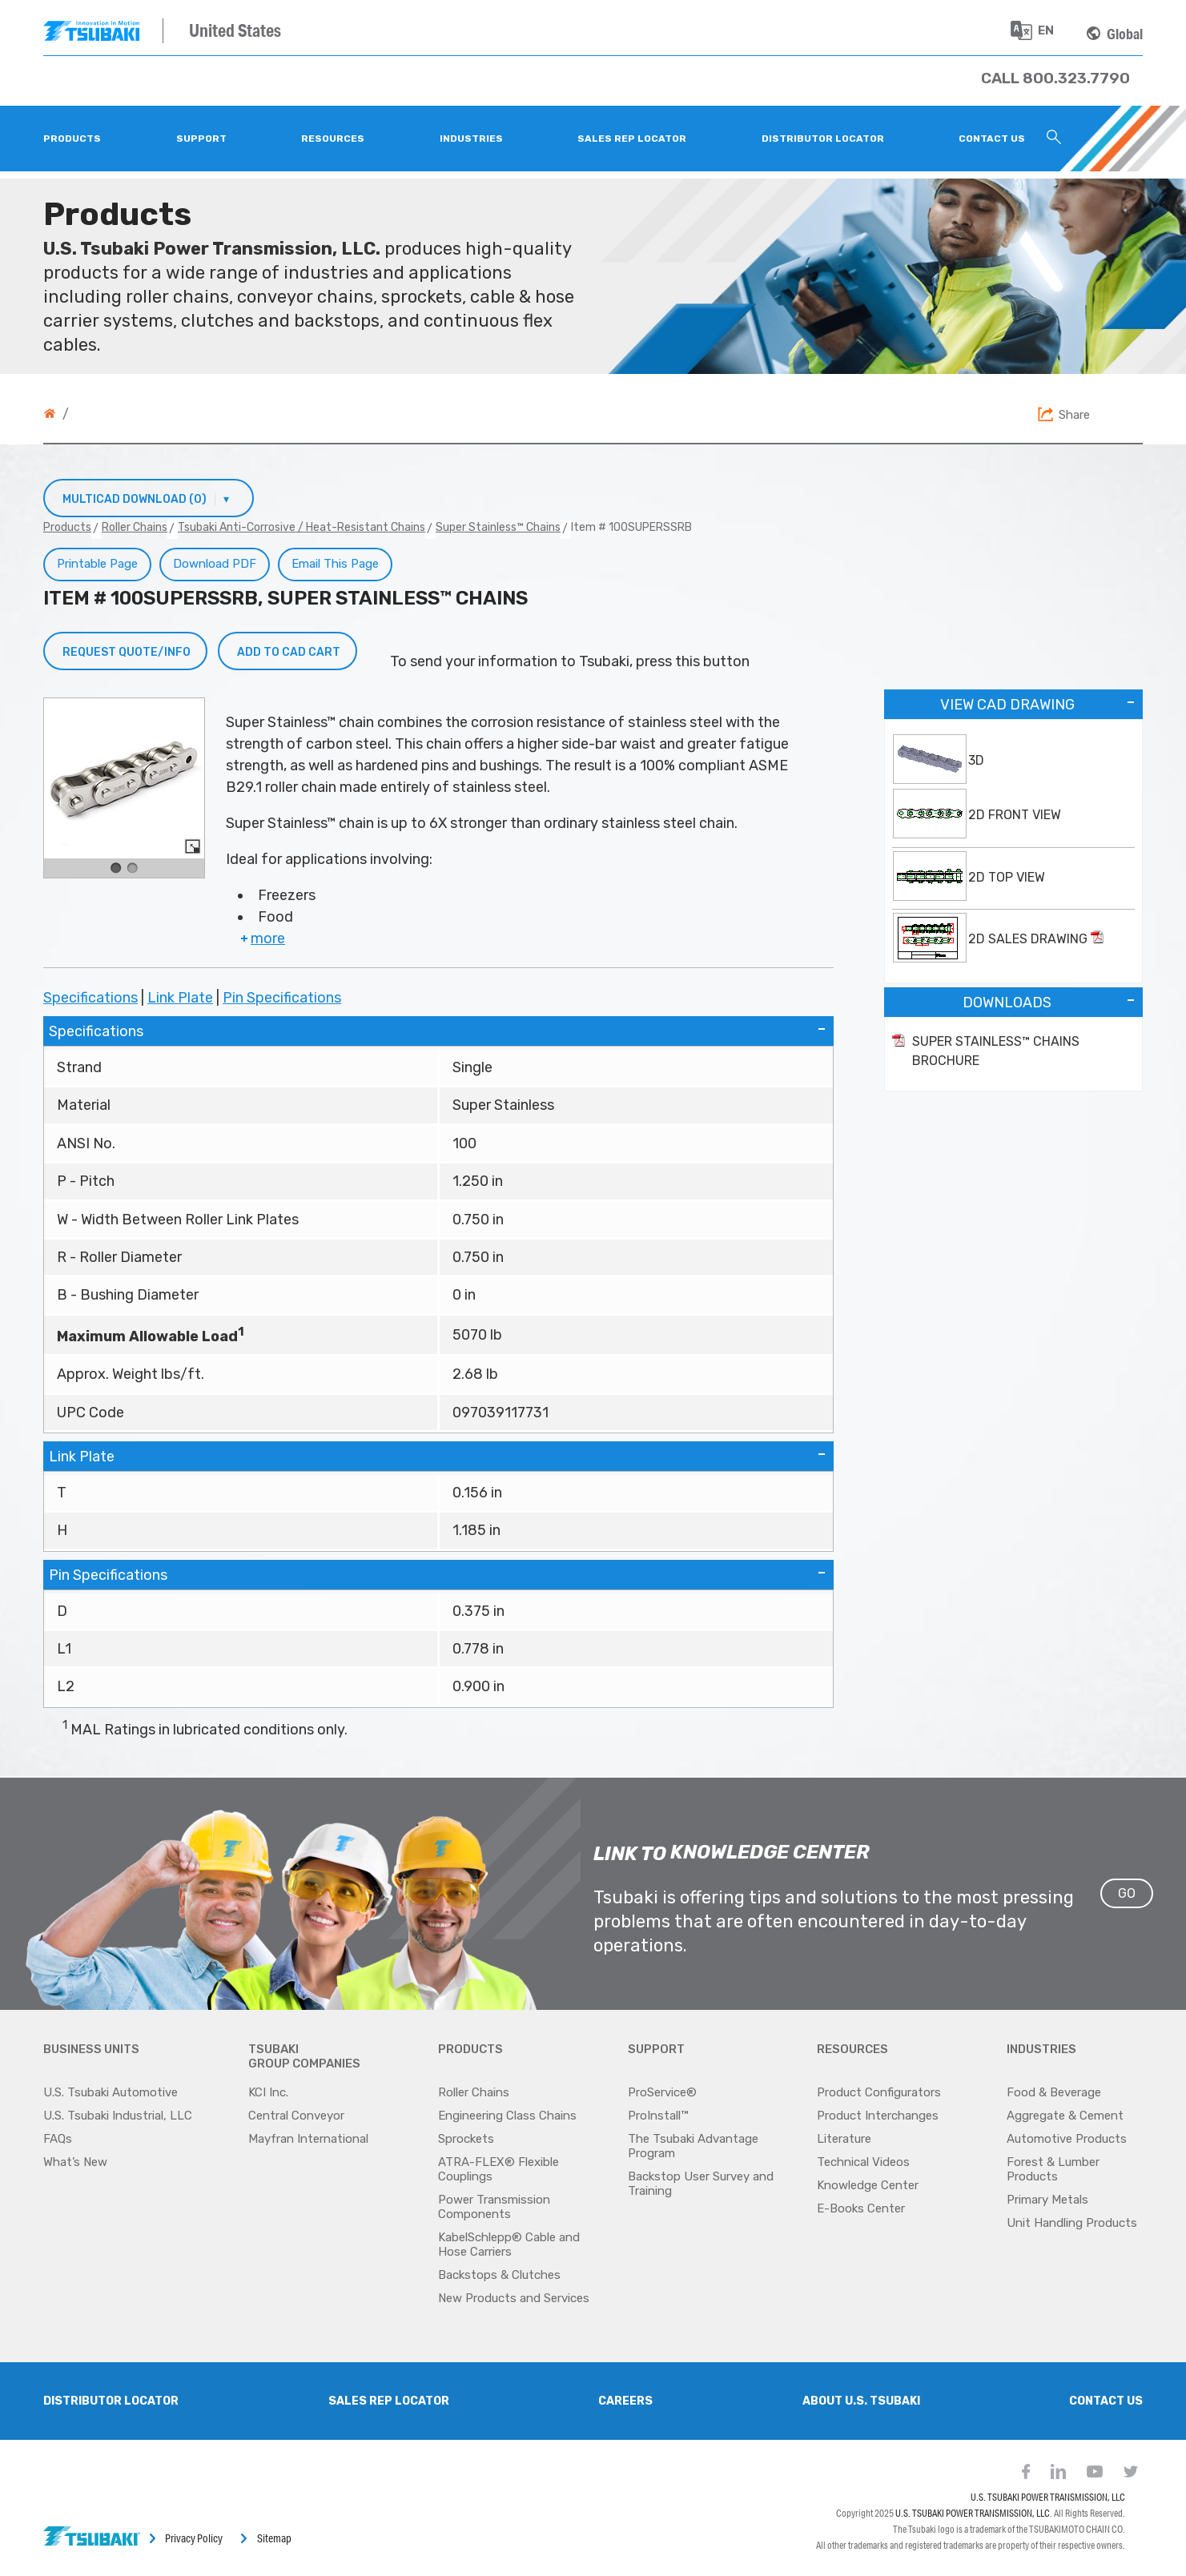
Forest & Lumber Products (1053, 2169)
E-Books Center (861, 2208)
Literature (844, 2139)
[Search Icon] (1054, 138)
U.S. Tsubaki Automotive (110, 2092)
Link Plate (180, 998)
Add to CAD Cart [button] (288, 652)
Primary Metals (1047, 2199)
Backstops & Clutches (499, 2275)
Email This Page (335, 564)
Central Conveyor (296, 2115)
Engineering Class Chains (507, 2115)
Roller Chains (134, 527)
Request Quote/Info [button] (126, 652)
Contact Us (1106, 2401)
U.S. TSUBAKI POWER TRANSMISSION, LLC (1048, 2497)
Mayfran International (308, 2139)
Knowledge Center (868, 2185)
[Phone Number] (1055, 78)
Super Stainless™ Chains (498, 527)
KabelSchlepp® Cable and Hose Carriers (509, 2244)
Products (67, 527)
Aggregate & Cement (1065, 2115)
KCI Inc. (268, 2092)
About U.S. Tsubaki (861, 2401)
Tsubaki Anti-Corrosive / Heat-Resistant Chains (301, 527)
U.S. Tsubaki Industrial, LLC (117, 2115)
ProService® (662, 2092)
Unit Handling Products (1072, 2223)
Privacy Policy (194, 2538)
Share (1074, 415)
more (261, 938)
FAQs (57, 2139)
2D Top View (1006, 877)
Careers (625, 2401)
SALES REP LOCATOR (388, 2401)
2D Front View (1014, 814)
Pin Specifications (282, 998)
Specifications (90, 998)
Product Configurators (879, 2092)
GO (1127, 1893)
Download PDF (214, 564)
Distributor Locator (111, 2401)
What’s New (75, 2162)
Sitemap (274, 2538)
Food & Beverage (1054, 2092)
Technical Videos (863, 2162)
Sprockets (466, 2139)
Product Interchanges (878, 2115)
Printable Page (97, 564)
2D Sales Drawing (1036, 938)
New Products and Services (513, 2298)
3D (976, 760)
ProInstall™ (658, 2115)
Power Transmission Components (494, 2206)
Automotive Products (1067, 2139)
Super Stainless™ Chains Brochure (995, 1051)
